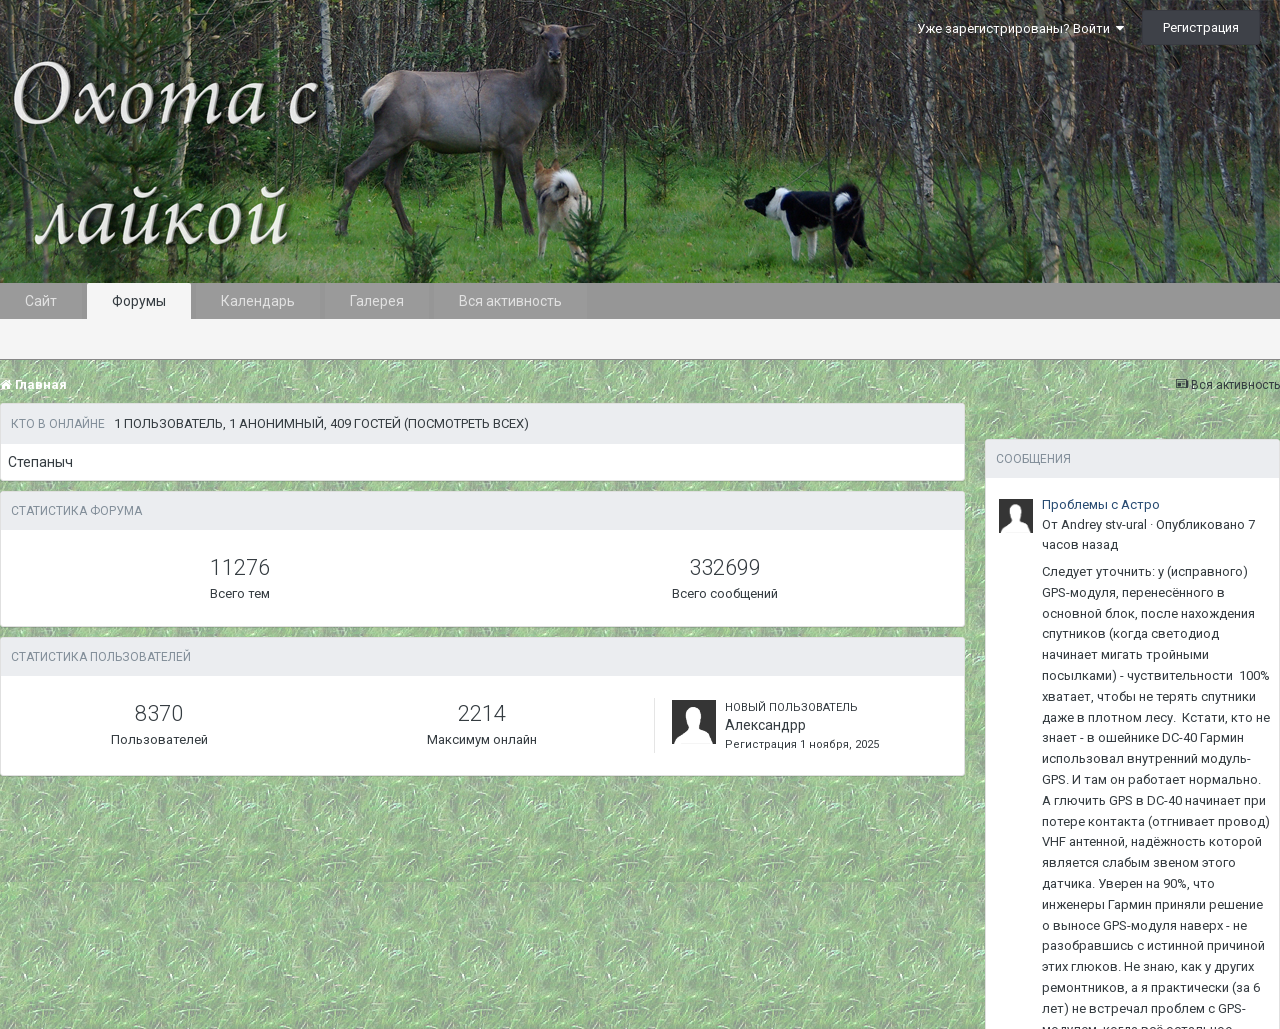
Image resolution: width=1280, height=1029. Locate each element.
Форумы (139, 301)
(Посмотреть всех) (466, 423)
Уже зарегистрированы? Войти (1020, 28)
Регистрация (1201, 27)
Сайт (41, 301)
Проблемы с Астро (1101, 504)
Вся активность (510, 301)
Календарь (258, 301)
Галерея (377, 301)
